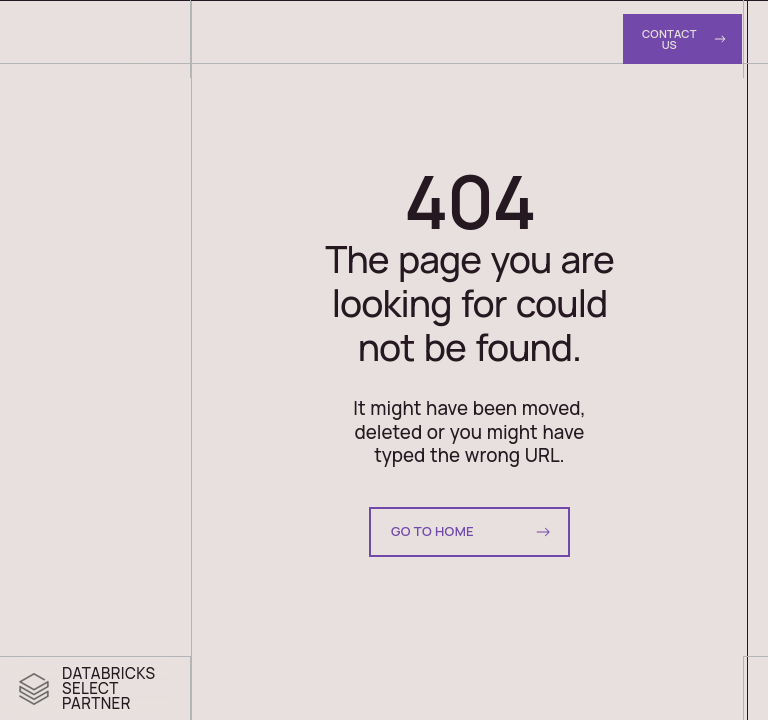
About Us (443, 38)
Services (248, 36)
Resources (545, 38)
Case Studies (353, 38)
